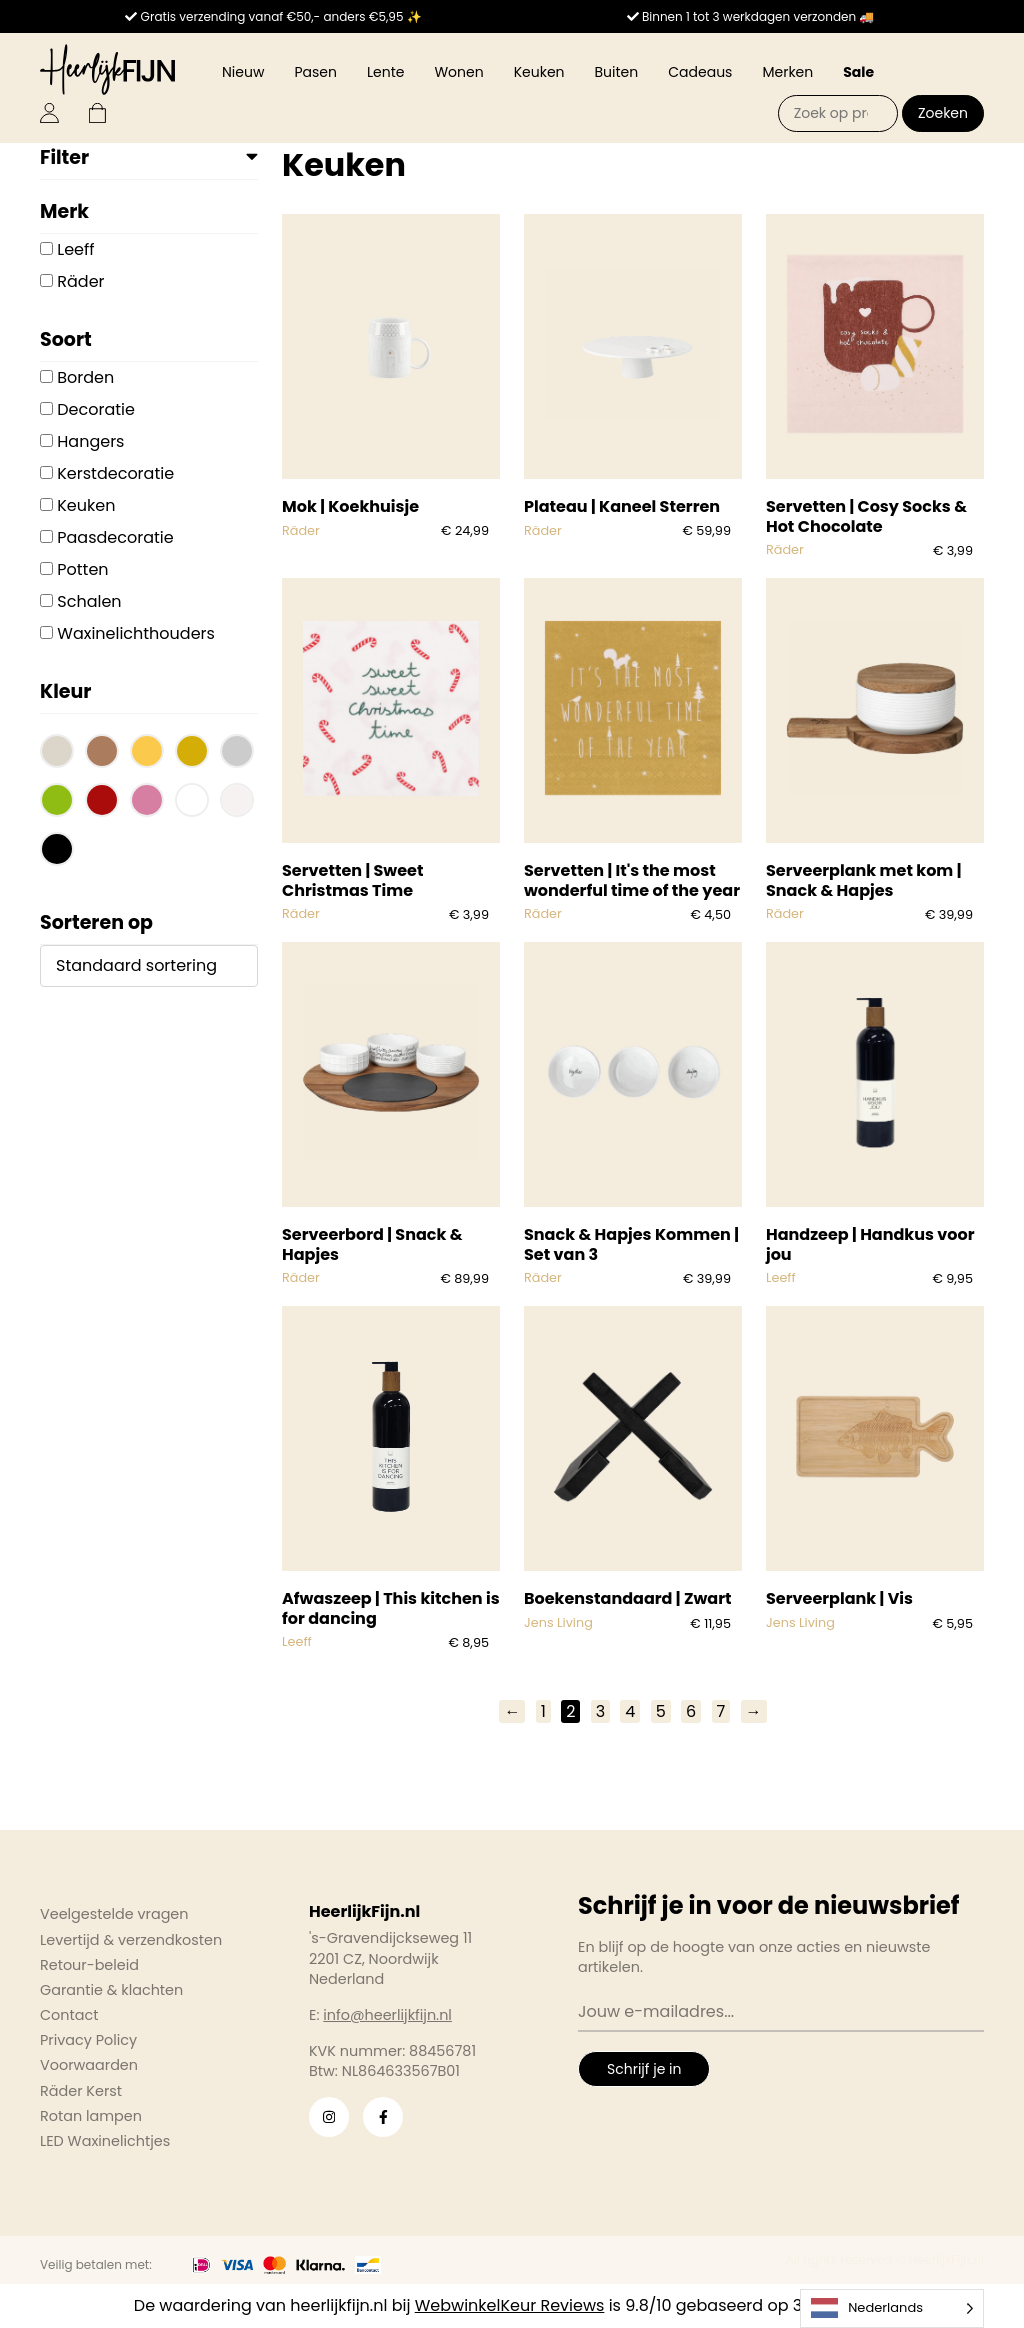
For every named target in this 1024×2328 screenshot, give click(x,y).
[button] (57, 753)
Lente (385, 72)
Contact (69, 2015)
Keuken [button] (86, 505)
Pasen (315, 72)
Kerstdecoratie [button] (115, 473)
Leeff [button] (75, 249)
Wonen (458, 72)
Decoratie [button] (96, 409)
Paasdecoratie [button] (115, 537)
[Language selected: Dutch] (892, 2308)
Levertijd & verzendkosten (131, 1940)
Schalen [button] (89, 601)
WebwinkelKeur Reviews (510, 2305)
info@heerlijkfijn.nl (387, 2015)
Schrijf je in (644, 2069)
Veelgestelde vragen (114, 1914)
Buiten (617, 72)
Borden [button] (85, 377)
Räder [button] (80, 281)
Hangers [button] (90, 441)
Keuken (539, 72)
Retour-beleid (89, 1965)
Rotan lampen (91, 2116)
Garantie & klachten (111, 1990)
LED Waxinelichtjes (105, 2141)
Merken (787, 72)
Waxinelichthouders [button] (136, 633)
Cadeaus (700, 72)
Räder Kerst (81, 2091)
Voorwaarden (89, 2065)
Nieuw (243, 72)
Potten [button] (82, 569)
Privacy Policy (88, 2040)
